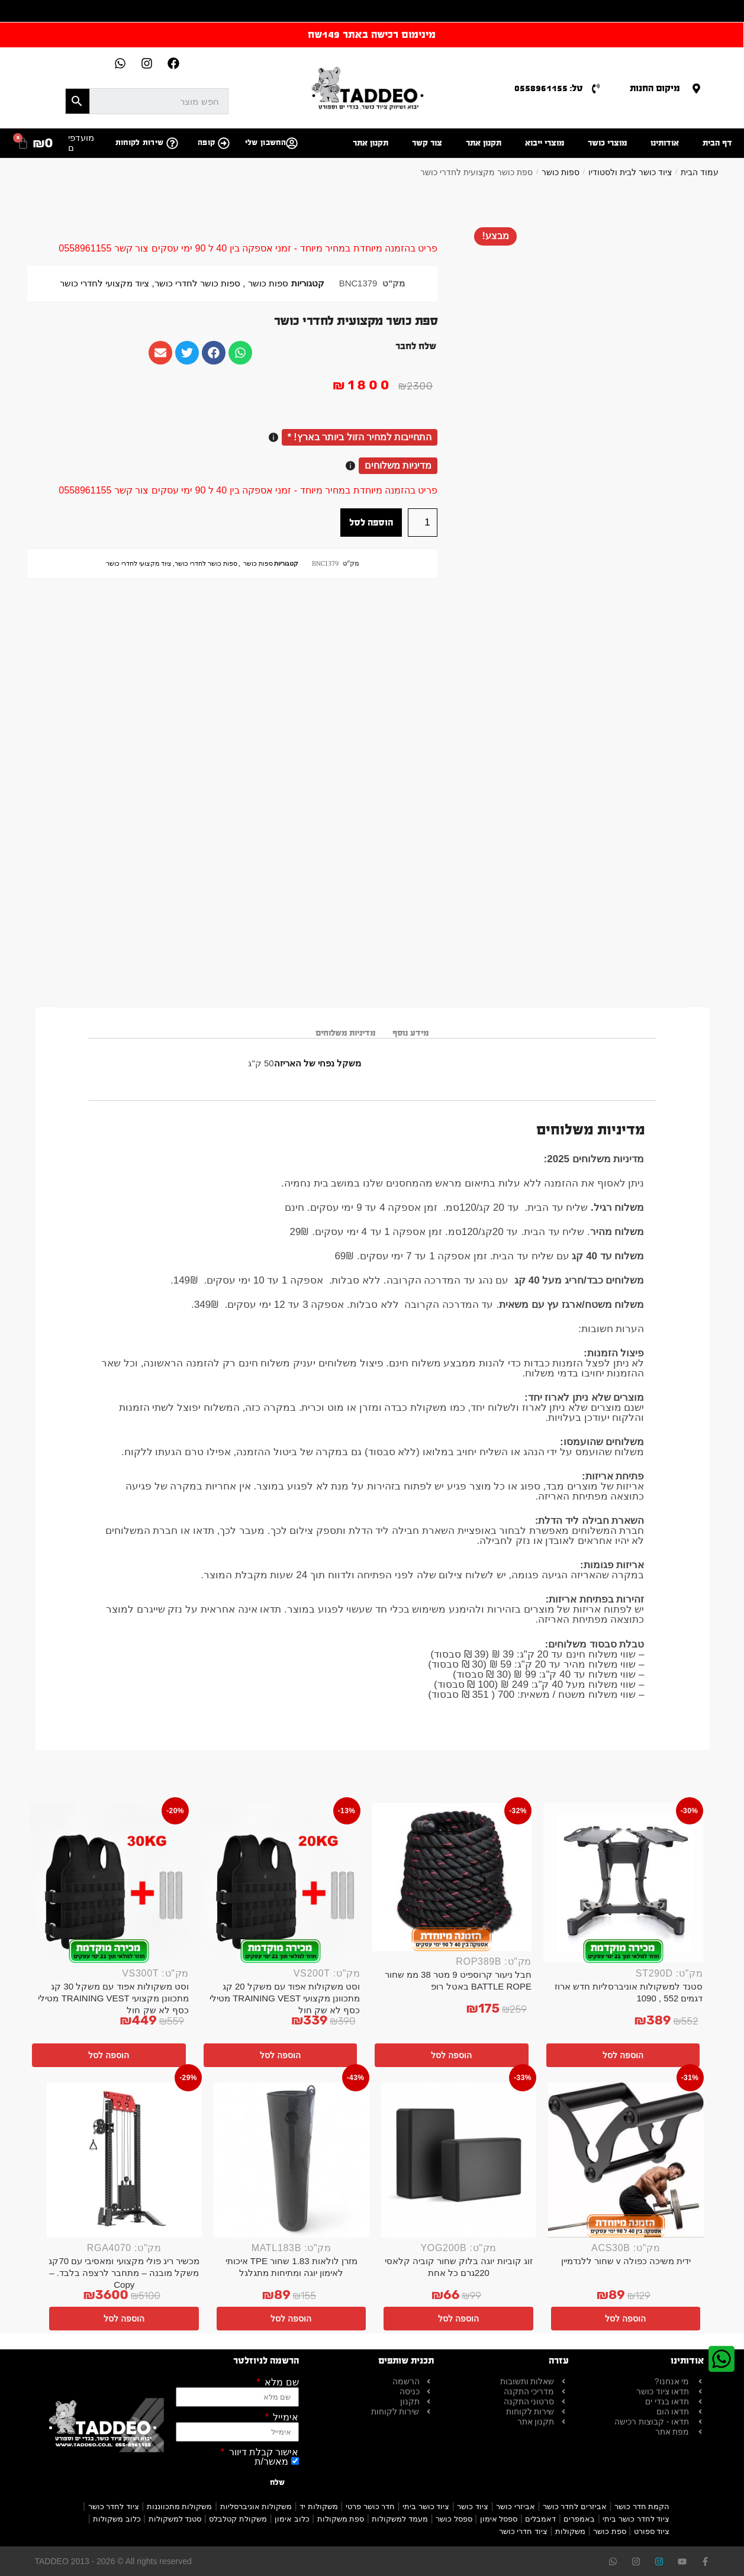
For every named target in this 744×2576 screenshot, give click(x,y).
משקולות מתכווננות (179, 2506)
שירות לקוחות (139, 142)
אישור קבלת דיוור (262, 2452)
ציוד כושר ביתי (425, 2506)
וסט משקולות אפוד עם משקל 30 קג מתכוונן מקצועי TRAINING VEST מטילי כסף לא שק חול (113, 1998)
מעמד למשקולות (400, 2518)
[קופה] (224, 143)
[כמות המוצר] (422, 522)
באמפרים (579, 2518)
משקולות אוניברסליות (256, 2506)
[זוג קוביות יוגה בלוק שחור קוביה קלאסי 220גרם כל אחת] (459, 2160)
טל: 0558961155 (548, 88)
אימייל (284, 2417)
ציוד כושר (472, 2506)
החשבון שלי (265, 142)
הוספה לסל (371, 522)
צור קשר (427, 143)
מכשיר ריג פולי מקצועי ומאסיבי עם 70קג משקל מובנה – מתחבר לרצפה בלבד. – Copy (124, 2273)
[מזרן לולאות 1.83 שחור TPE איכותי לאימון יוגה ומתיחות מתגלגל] (291, 2160)
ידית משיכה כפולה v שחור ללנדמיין (626, 2261)
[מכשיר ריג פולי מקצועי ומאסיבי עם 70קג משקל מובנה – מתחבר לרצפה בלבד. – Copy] (124, 2160)
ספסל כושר (454, 2518)
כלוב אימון (292, 2518)
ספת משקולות (341, 2518)
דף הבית (717, 143)
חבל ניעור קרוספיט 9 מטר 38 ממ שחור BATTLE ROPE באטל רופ (458, 1980)
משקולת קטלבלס (238, 2518)
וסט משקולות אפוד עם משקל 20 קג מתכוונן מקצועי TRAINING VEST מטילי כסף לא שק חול (285, 1998)
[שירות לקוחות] (172, 143)
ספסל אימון (499, 2518)
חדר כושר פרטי (370, 2506)
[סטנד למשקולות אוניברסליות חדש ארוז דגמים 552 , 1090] (623, 1883)
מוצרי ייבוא (544, 143)
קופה (206, 142)
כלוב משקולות (117, 2518)
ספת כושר (609, 2531)
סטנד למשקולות (175, 2518)
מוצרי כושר (607, 143)
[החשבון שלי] (292, 143)
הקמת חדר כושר (641, 2506)
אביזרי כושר (515, 2506)
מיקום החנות (655, 88)
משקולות (570, 2531)
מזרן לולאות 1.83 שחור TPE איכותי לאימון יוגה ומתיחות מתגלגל (291, 2267)
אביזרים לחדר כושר (575, 2506)
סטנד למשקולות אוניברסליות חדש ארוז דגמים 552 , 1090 (629, 1992)
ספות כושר (560, 172)
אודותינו (664, 143)
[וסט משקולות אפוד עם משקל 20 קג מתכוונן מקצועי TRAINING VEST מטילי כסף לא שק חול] (280, 1883)
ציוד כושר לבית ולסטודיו (630, 172)
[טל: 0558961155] (596, 88)
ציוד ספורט (652, 2531)
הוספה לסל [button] (623, 2055)
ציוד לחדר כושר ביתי (636, 2518)
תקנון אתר (483, 143)
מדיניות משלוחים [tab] (345, 1033)
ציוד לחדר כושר (113, 2506)
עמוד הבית (700, 172)
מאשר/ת (271, 2461)
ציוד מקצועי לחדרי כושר (104, 283)
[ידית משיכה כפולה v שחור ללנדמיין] (626, 2160)
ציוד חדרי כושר (523, 2531)
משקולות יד (318, 2506)
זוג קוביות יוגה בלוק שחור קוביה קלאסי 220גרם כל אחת (459, 2267)
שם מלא (280, 2382)
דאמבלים (540, 2518)
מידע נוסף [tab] (410, 1033)
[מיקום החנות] (696, 88)
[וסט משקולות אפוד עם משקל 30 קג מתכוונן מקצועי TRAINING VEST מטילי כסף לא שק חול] (109, 1883)
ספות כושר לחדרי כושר (197, 283)
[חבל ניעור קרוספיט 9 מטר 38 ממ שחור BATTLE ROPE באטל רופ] (452, 1877)
